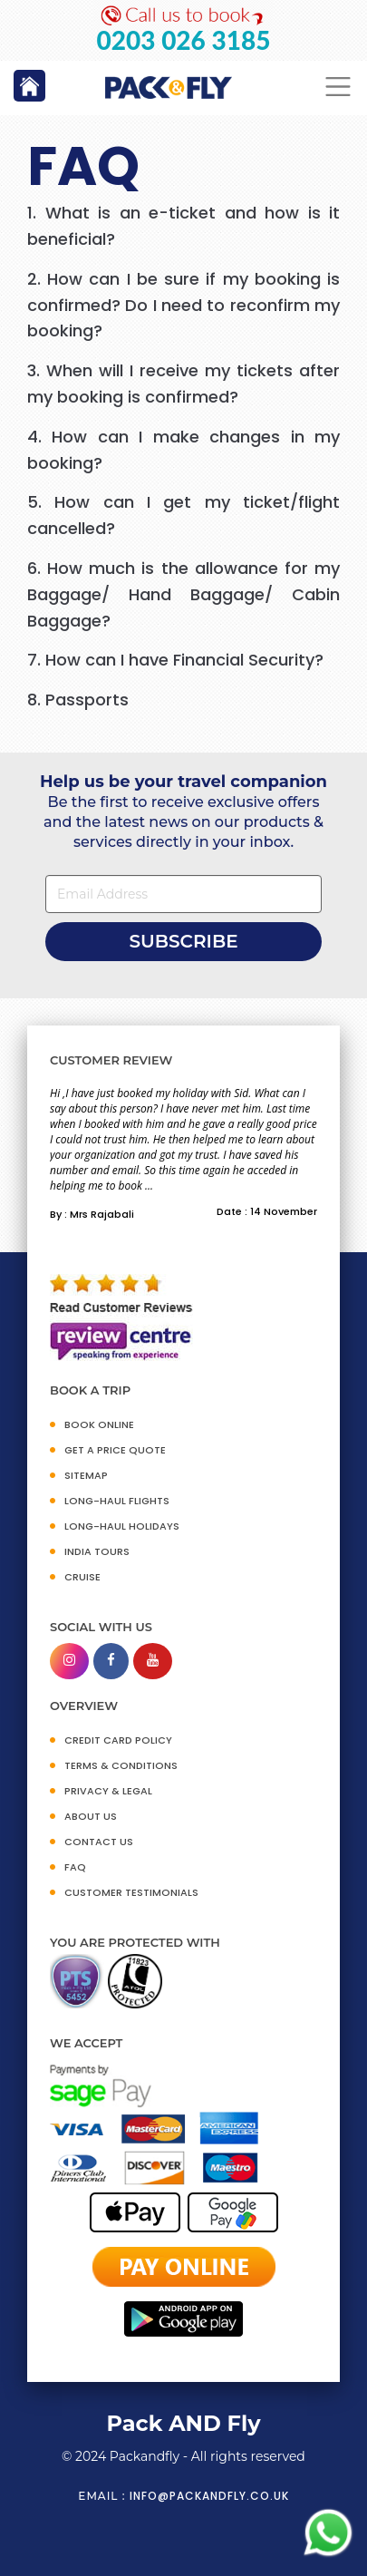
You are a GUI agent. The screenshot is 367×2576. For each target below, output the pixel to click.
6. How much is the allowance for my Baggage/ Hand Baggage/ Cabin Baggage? (183, 594)
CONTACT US (98, 1841)
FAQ (75, 1867)
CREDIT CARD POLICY (118, 1740)
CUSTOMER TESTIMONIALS (131, 1892)
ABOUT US (90, 1816)
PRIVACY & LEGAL (108, 1791)
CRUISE (82, 1577)
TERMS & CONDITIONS (121, 1765)
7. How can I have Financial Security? (175, 659)
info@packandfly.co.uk (209, 2495)
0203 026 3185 (184, 40)
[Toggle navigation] (338, 86)
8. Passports (78, 699)
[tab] (183, 226)
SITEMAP (86, 1475)
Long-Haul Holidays (121, 1526)
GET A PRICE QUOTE (115, 1450)
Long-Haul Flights (116, 1500)
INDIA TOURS (97, 1551)
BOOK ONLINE (99, 1424)
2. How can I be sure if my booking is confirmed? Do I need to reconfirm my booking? (183, 305)
